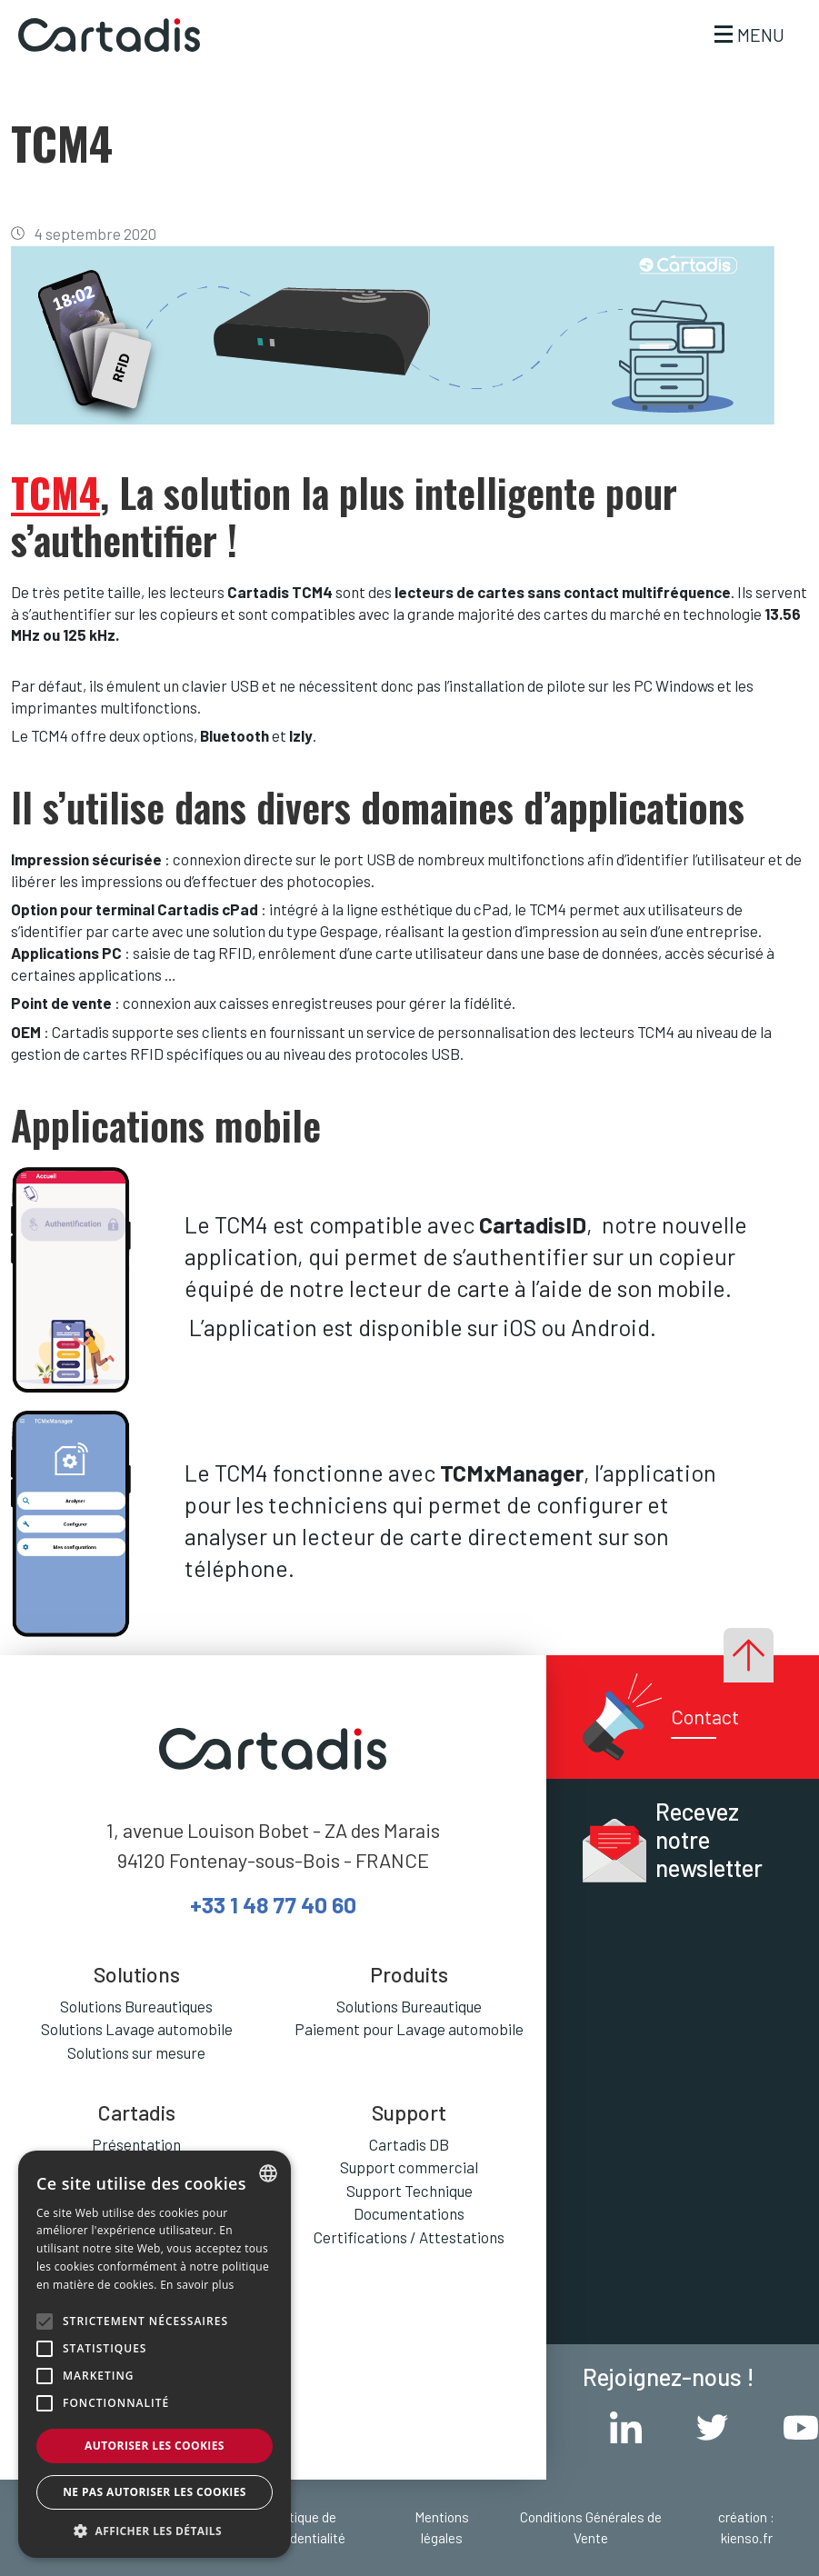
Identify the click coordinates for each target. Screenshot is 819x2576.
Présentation (136, 2144)
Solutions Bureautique (409, 2006)
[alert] (154, 2354)
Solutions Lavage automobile (137, 2029)
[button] (154, 2530)
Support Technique (409, 2191)
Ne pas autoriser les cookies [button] (154, 2492)
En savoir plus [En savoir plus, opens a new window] (197, 2284)
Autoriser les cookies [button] (155, 2445)
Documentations (409, 2213)
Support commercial (409, 2167)
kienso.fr (747, 2538)
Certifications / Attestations (409, 2237)
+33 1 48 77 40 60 (273, 1904)
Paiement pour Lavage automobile (409, 2029)
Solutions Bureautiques (136, 2006)
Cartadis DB (409, 2144)
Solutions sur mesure (136, 2052)
